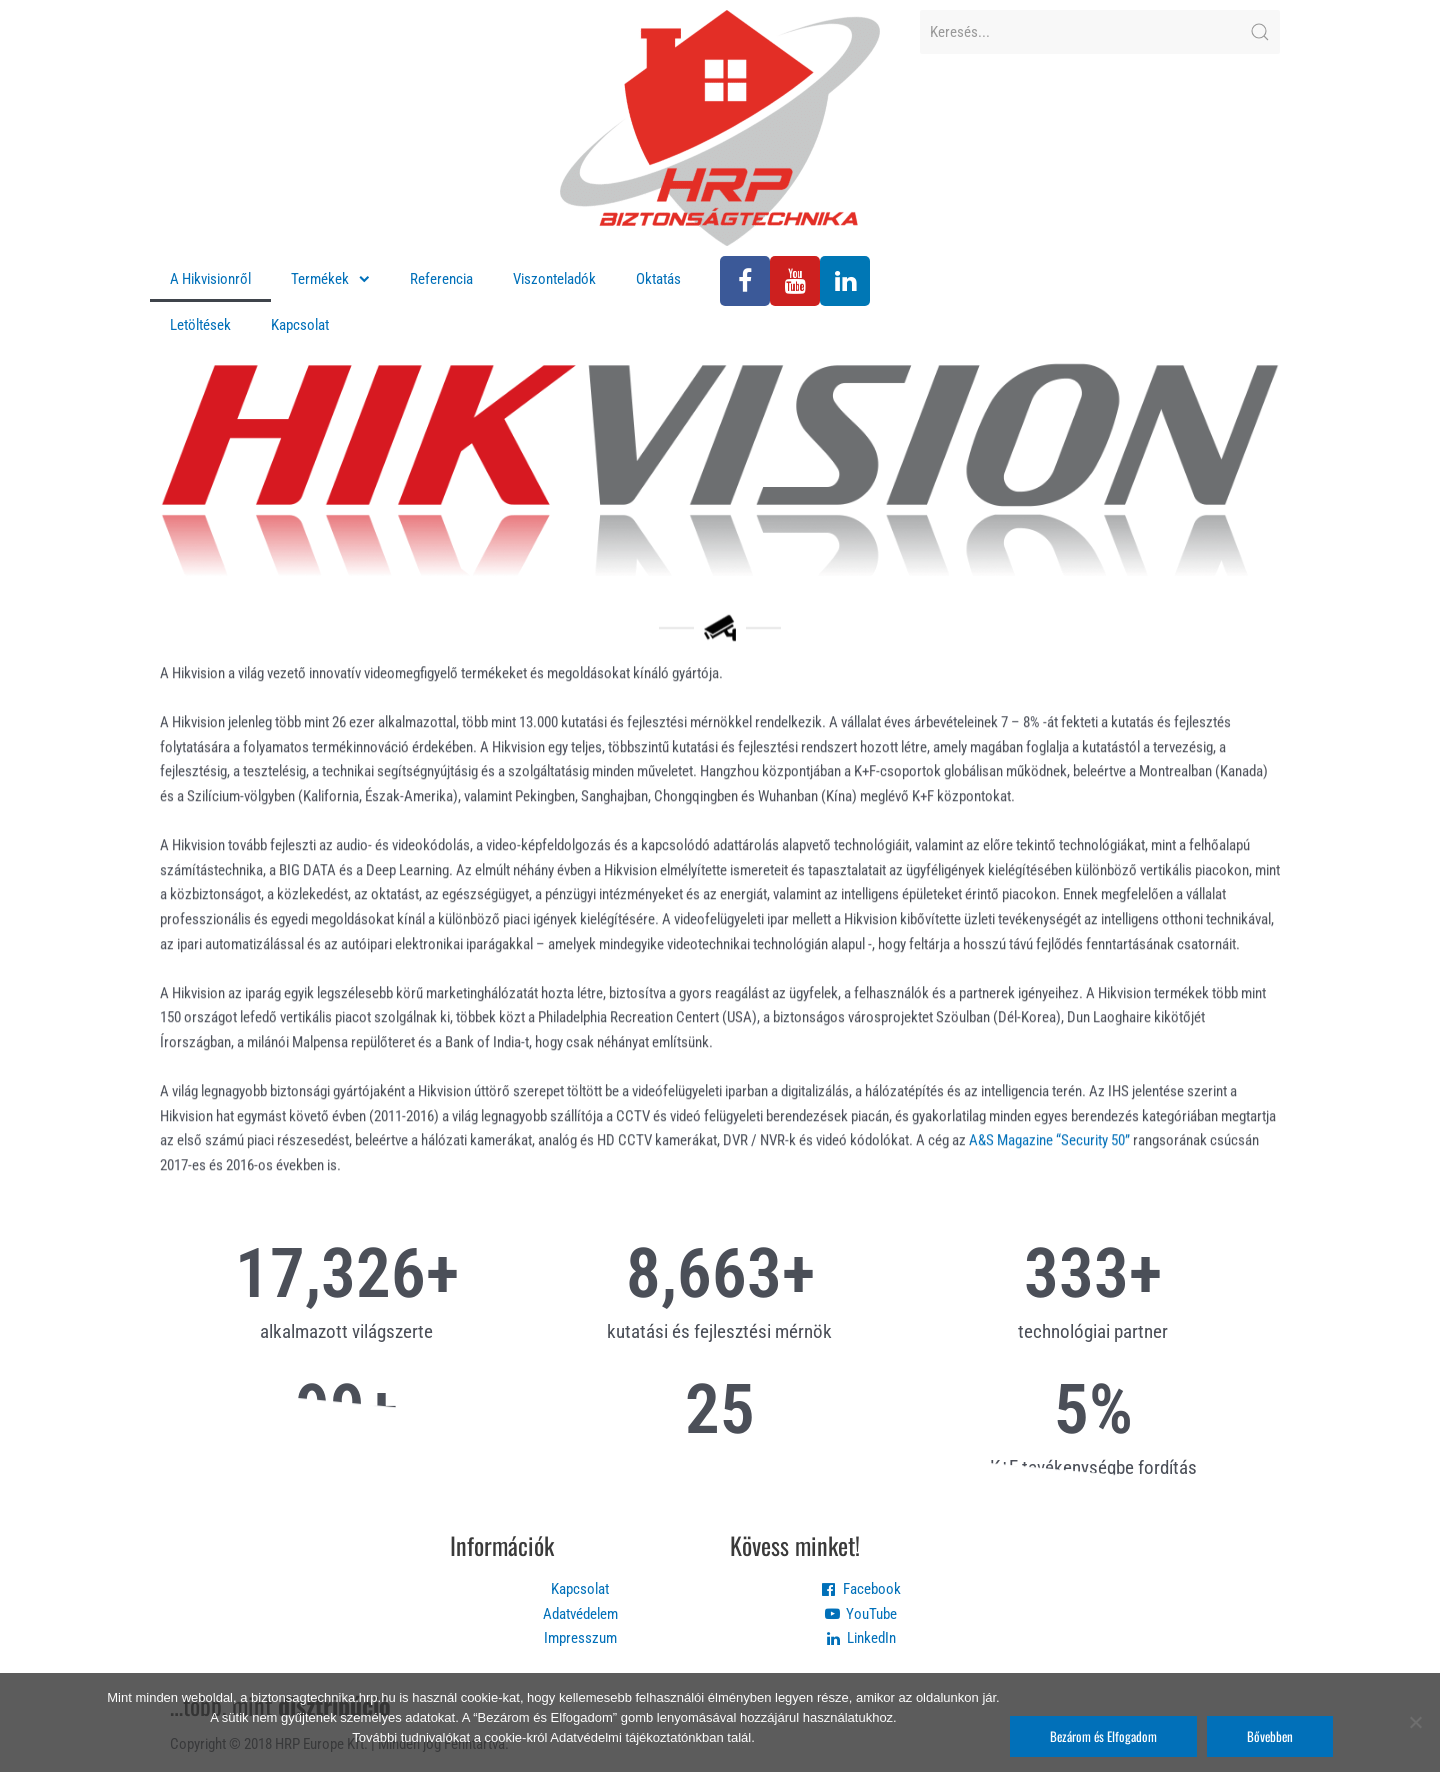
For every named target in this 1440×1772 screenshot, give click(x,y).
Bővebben (1270, 1736)
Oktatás (658, 279)
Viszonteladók (554, 279)
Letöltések (200, 325)
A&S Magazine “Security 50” (1049, 1187)
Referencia (441, 279)
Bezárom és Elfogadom (1103, 1736)
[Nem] (1415, 1722)
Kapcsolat (300, 325)
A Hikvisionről (210, 279)
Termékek (330, 279)
